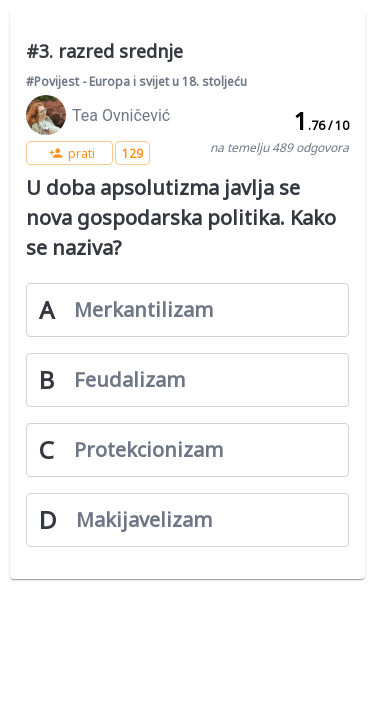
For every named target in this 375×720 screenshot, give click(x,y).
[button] (69, 153)
